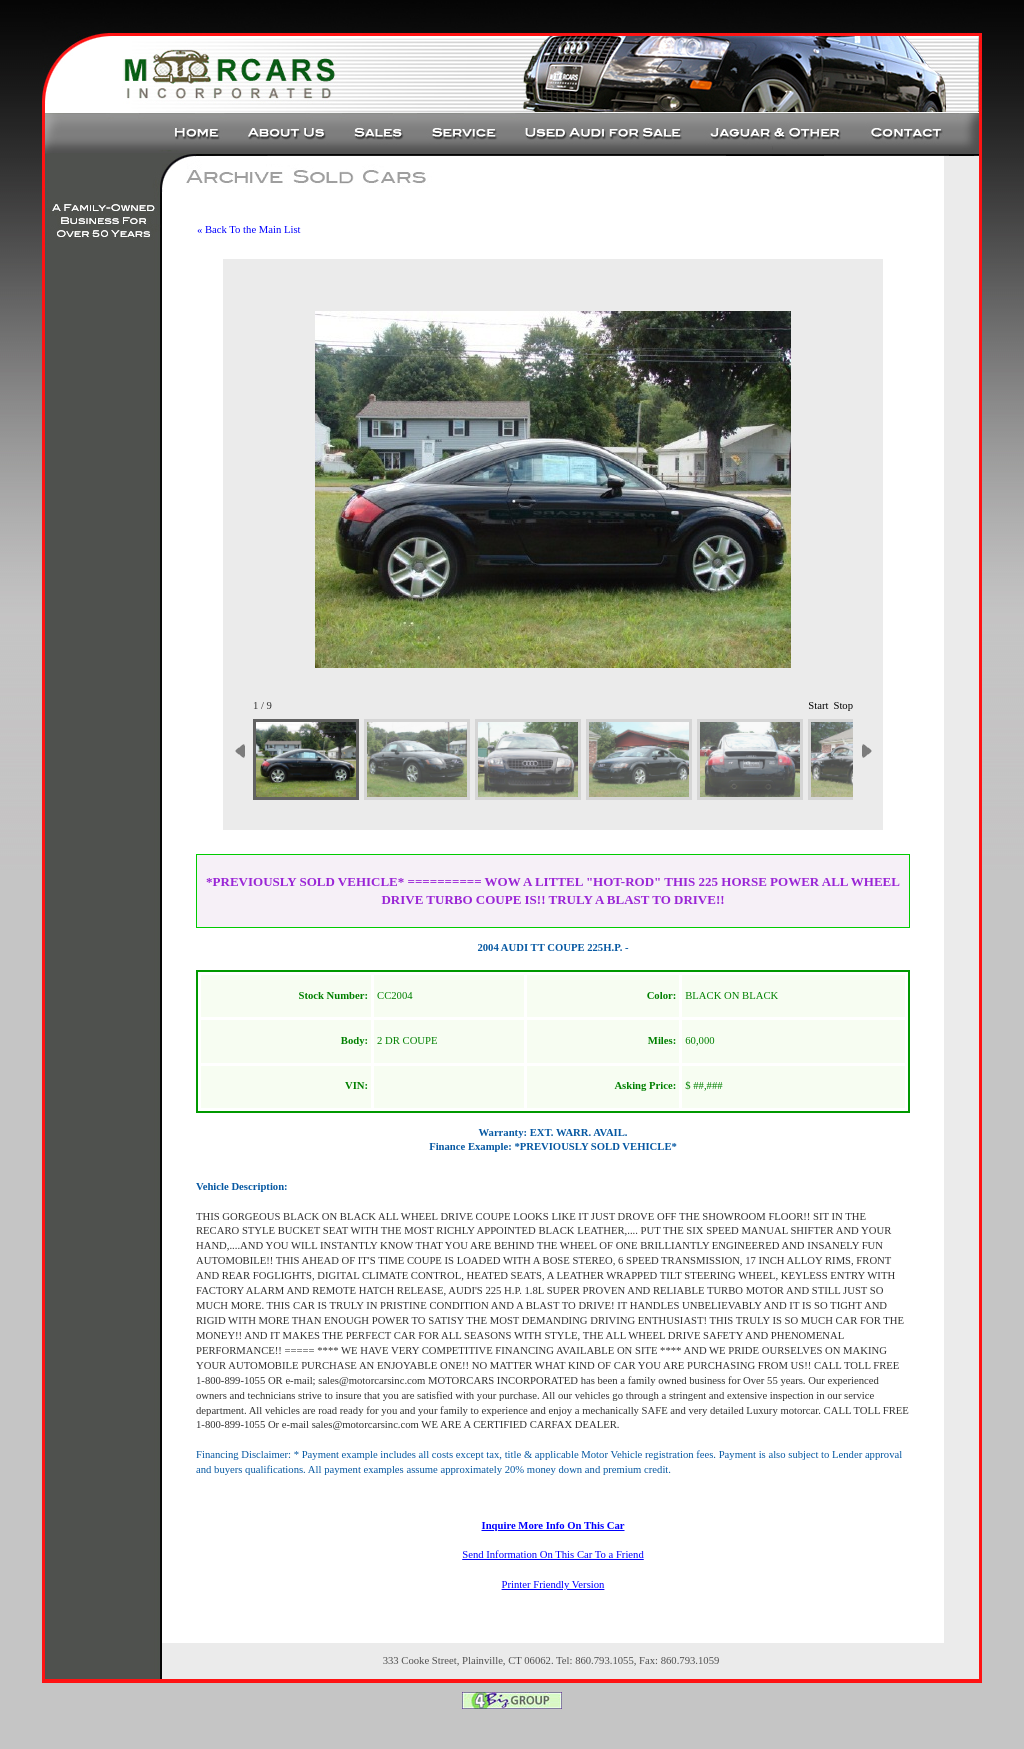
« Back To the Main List (249, 229)
